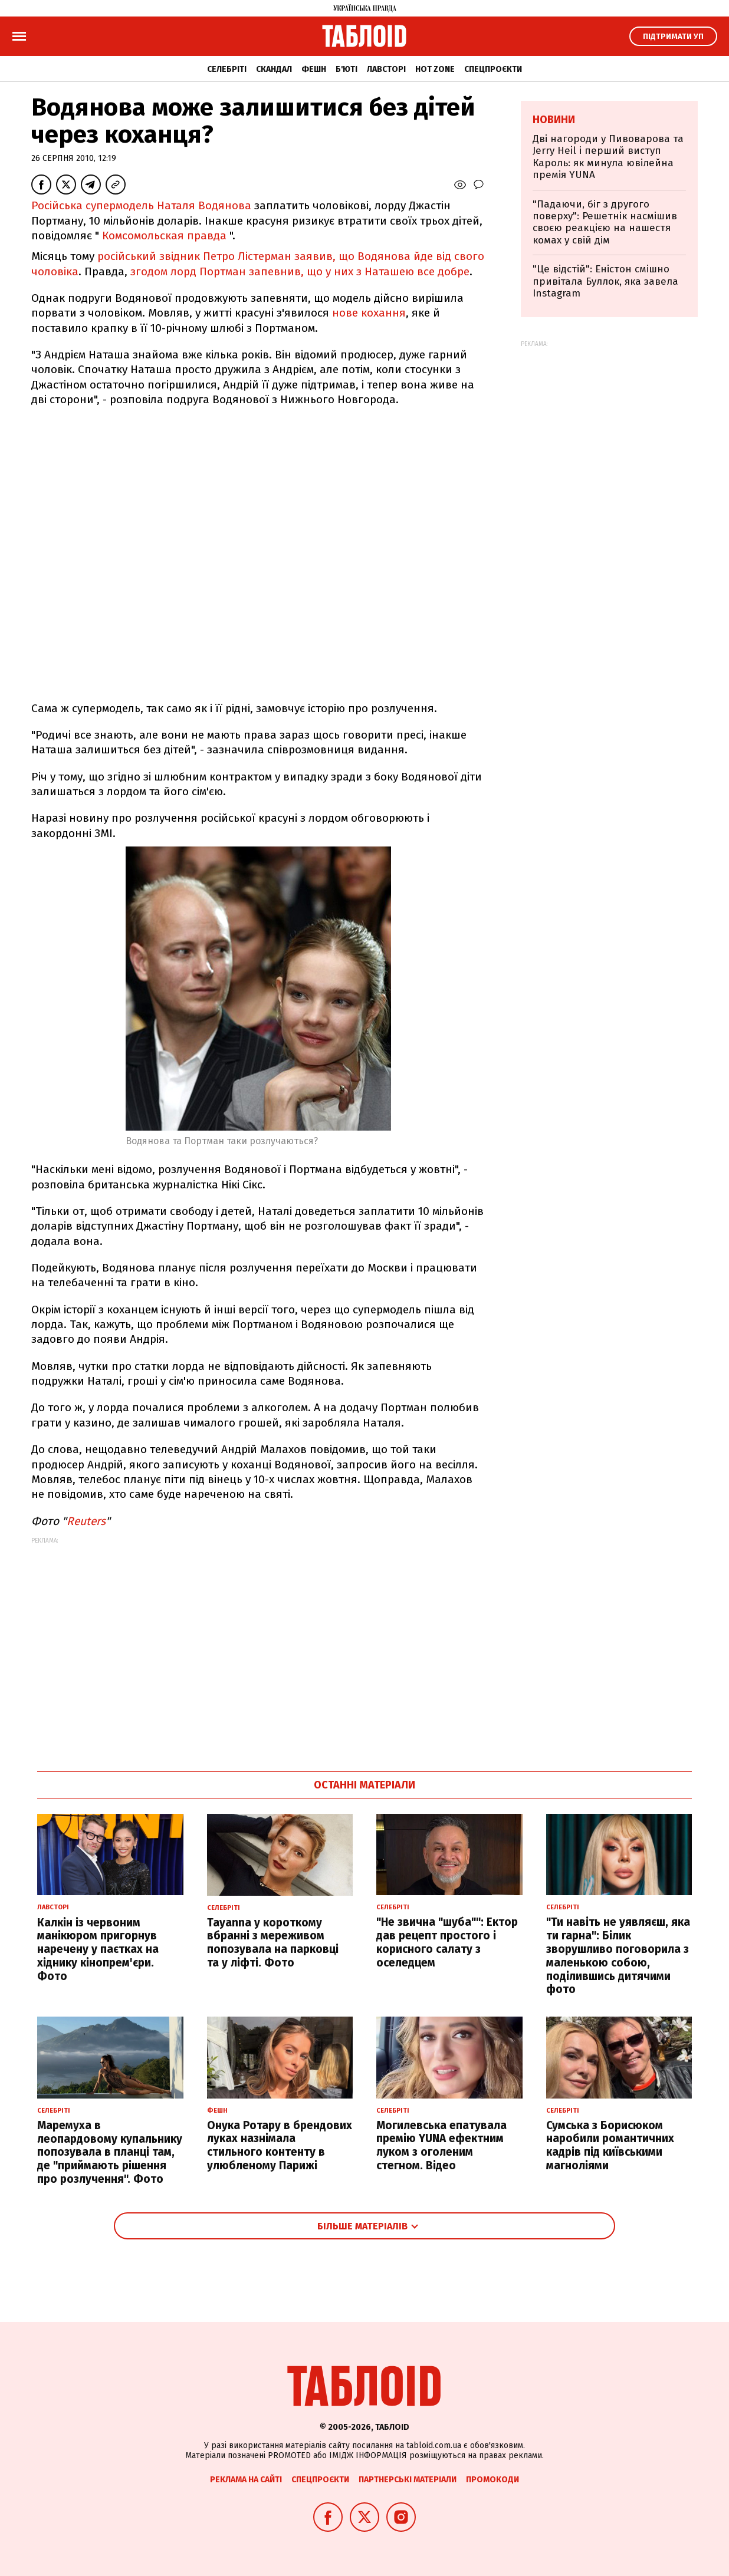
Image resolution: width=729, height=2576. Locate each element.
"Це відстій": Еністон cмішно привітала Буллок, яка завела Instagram (605, 281)
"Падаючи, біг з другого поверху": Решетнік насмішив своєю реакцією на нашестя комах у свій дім (605, 222)
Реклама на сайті (246, 2480)
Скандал (274, 69)
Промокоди (492, 2480)
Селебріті (227, 69)
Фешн (313, 69)
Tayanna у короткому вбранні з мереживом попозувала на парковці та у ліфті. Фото (273, 1942)
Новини (554, 119)
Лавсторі (386, 69)
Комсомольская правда (164, 235)
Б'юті (346, 69)
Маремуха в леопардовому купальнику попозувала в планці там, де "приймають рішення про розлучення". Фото (109, 2152)
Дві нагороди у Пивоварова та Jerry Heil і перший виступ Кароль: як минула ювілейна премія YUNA (608, 157)
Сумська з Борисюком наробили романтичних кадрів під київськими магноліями (610, 2145)
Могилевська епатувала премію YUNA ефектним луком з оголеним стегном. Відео (441, 2145)
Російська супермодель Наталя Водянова (142, 205)
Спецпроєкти (493, 69)
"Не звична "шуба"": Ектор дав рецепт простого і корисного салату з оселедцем (447, 1942)
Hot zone (435, 69)
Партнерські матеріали (408, 2480)
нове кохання (369, 312)
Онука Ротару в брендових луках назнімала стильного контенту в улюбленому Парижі (279, 2145)
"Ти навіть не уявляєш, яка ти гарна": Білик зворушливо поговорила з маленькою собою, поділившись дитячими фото (618, 1955)
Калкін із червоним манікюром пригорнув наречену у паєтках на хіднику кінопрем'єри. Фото (98, 1949)
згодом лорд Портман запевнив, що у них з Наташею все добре (299, 271)
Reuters (86, 1521)
